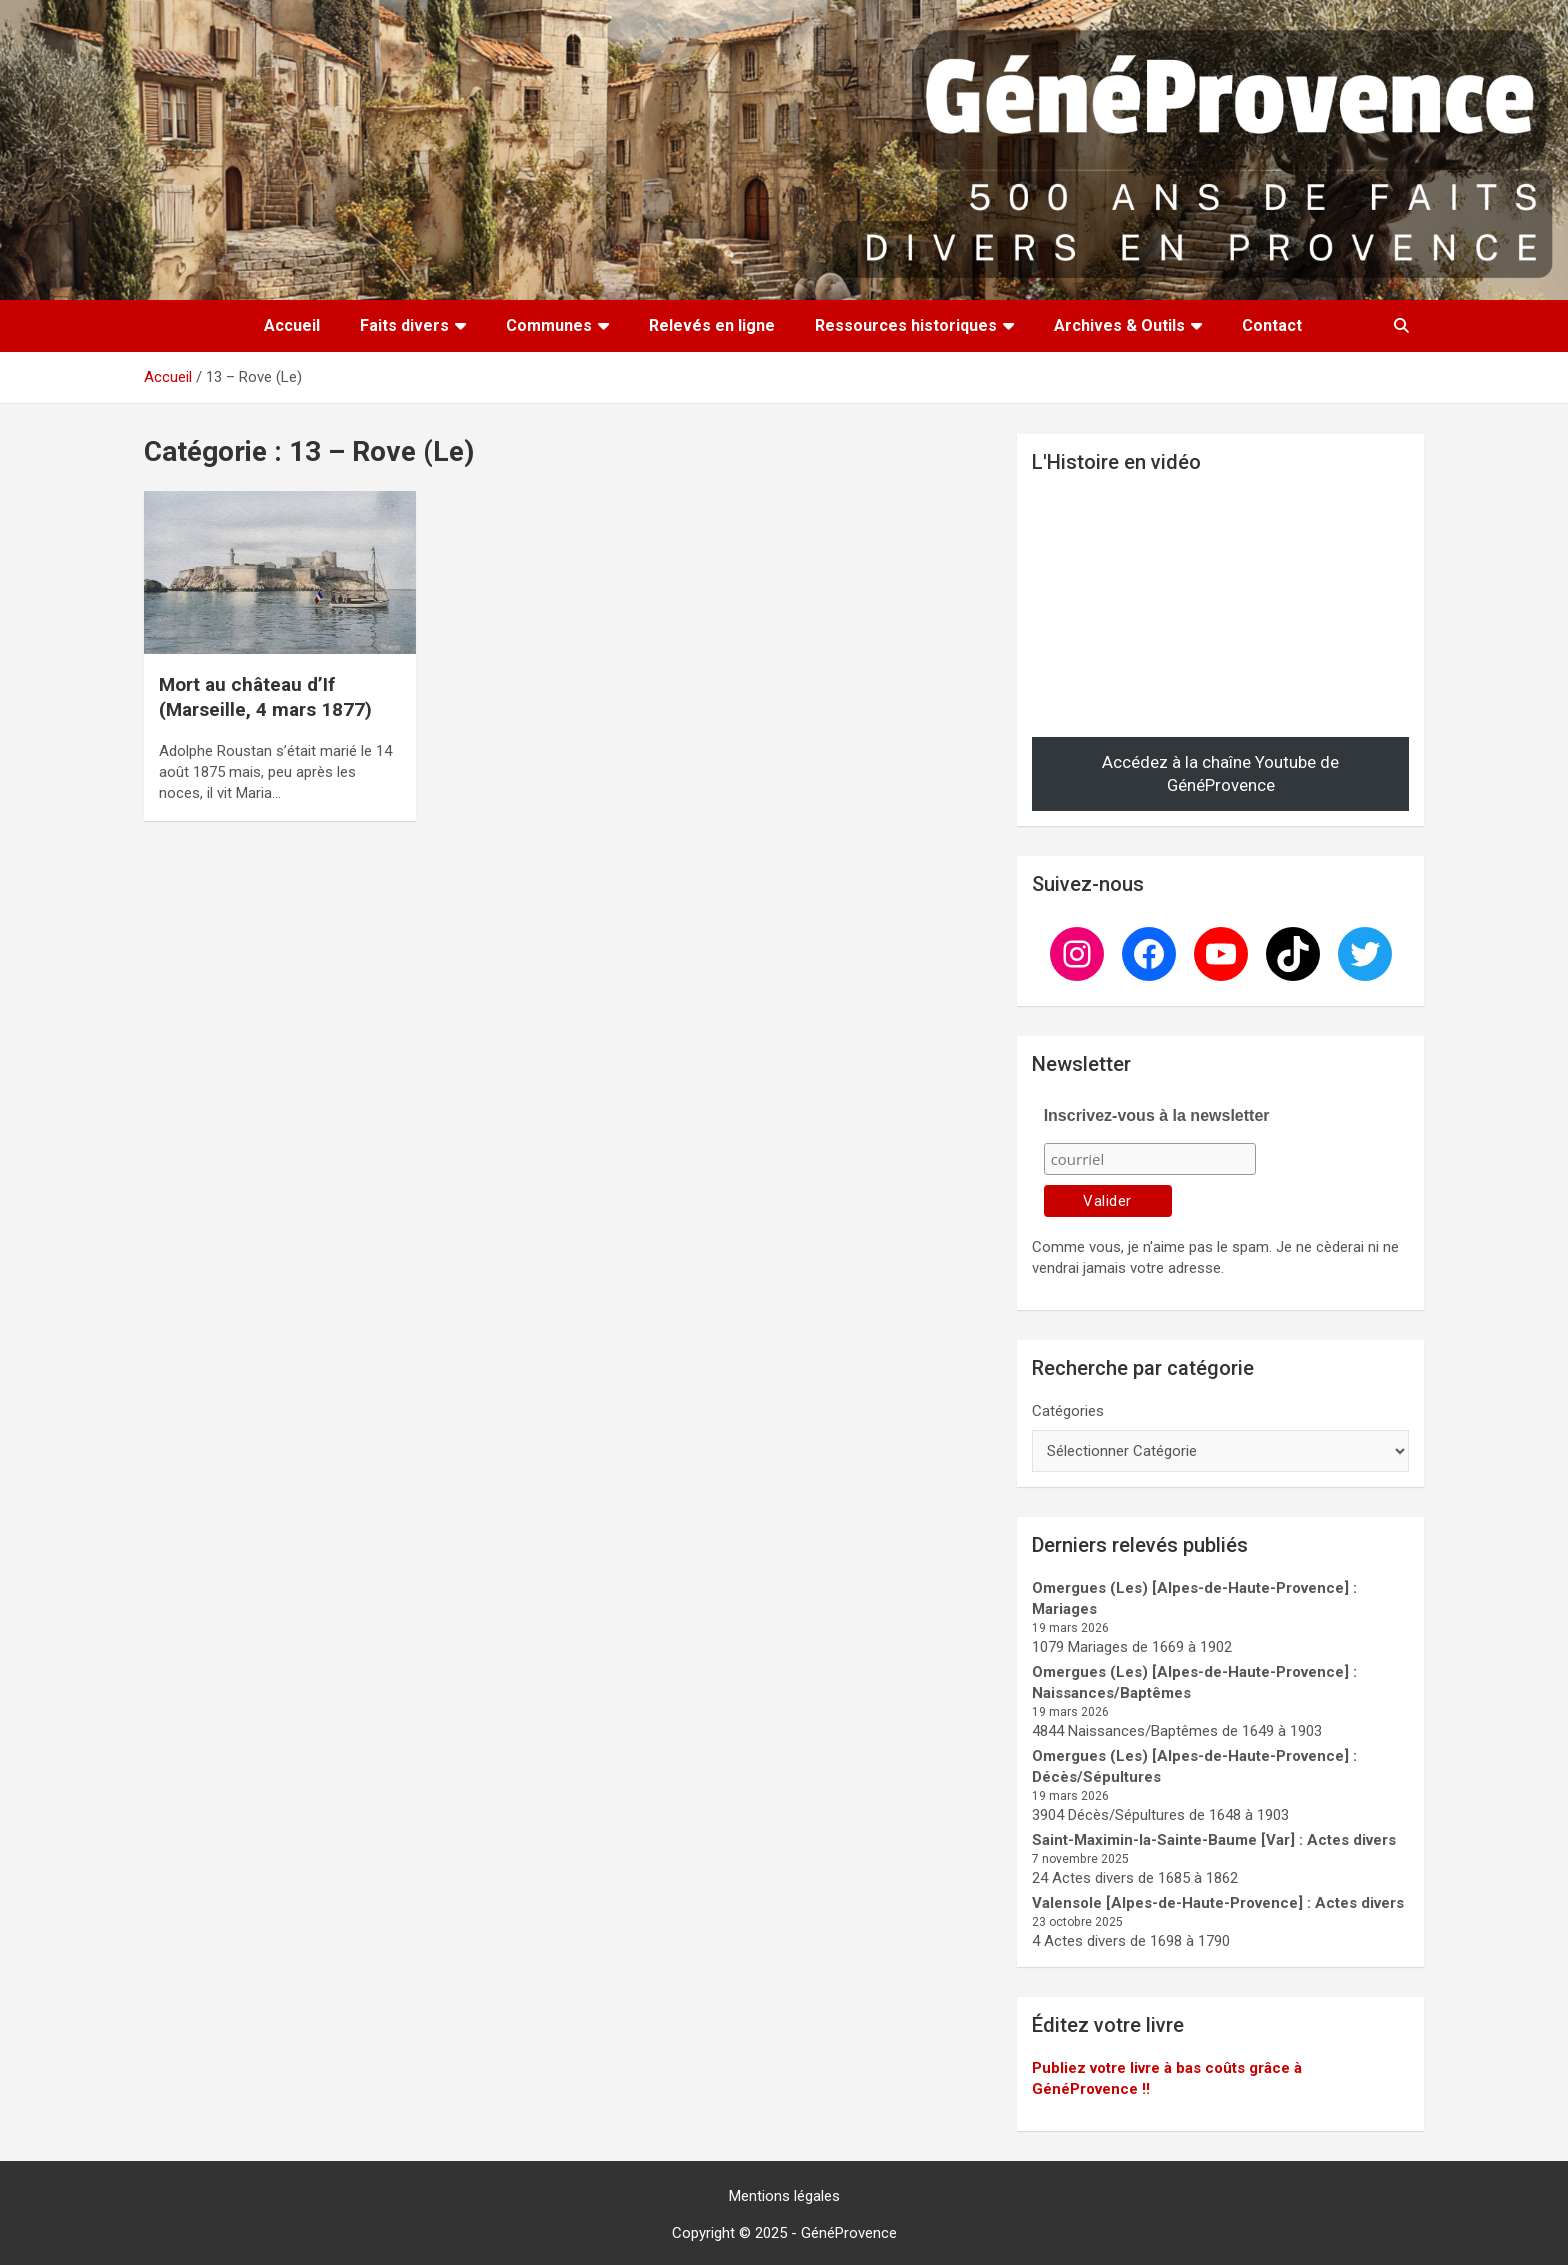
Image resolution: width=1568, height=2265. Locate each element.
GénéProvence (849, 2233)
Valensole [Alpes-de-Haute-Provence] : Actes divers (1218, 1903)
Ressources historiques (906, 325)
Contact (1272, 325)
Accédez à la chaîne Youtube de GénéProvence (1220, 774)
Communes (549, 325)
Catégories (1068, 1411)
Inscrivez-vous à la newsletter (1157, 1115)
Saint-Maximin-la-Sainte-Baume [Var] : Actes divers (1214, 1840)
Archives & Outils (1119, 325)
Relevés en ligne (712, 325)
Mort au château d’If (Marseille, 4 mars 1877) (265, 697)
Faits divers (404, 325)
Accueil (292, 325)
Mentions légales (784, 2196)
